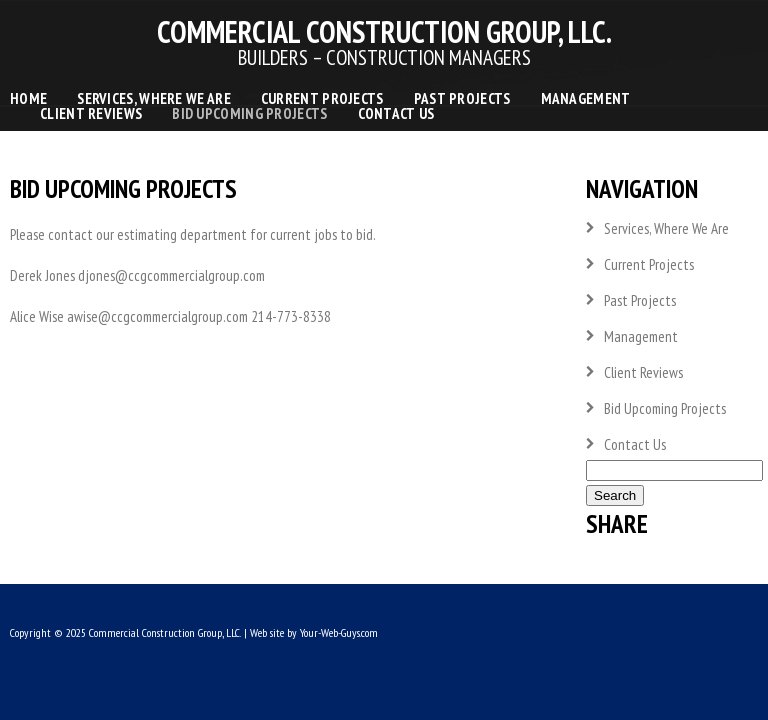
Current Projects (322, 98)
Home (28, 98)
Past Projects (462, 98)
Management (586, 98)
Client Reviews (91, 113)
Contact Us (396, 113)
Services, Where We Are (154, 98)
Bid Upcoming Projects (249, 113)
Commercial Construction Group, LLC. (165, 632)
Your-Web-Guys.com (339, 632)
